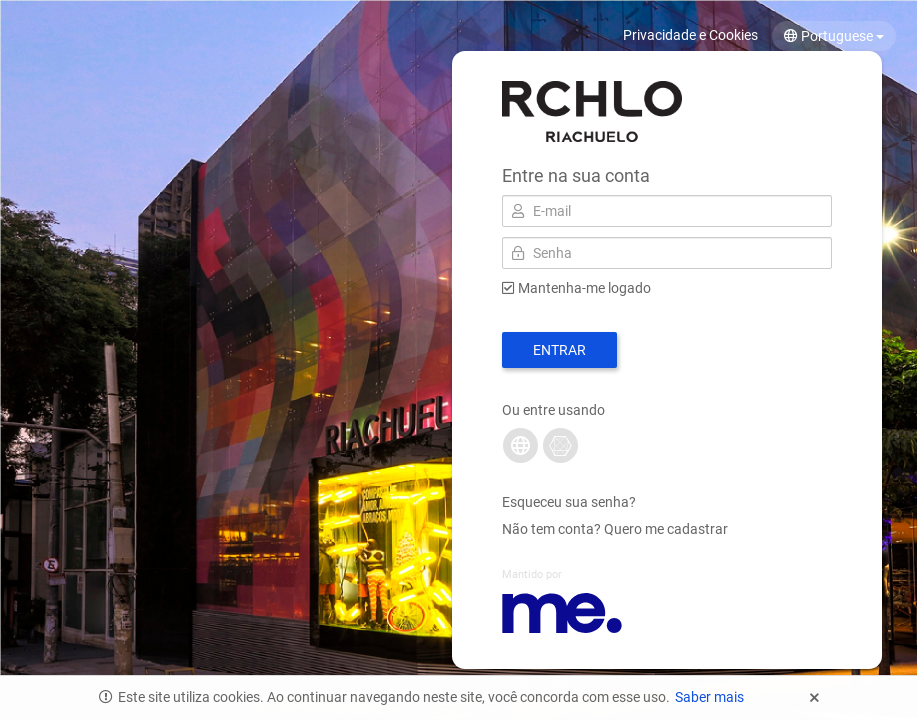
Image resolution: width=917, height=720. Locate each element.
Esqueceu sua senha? (569, 502)
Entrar (559, 350)
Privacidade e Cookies (690, 35)
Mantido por (532, 574)
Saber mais (709, 697)
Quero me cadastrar (666, 529)
